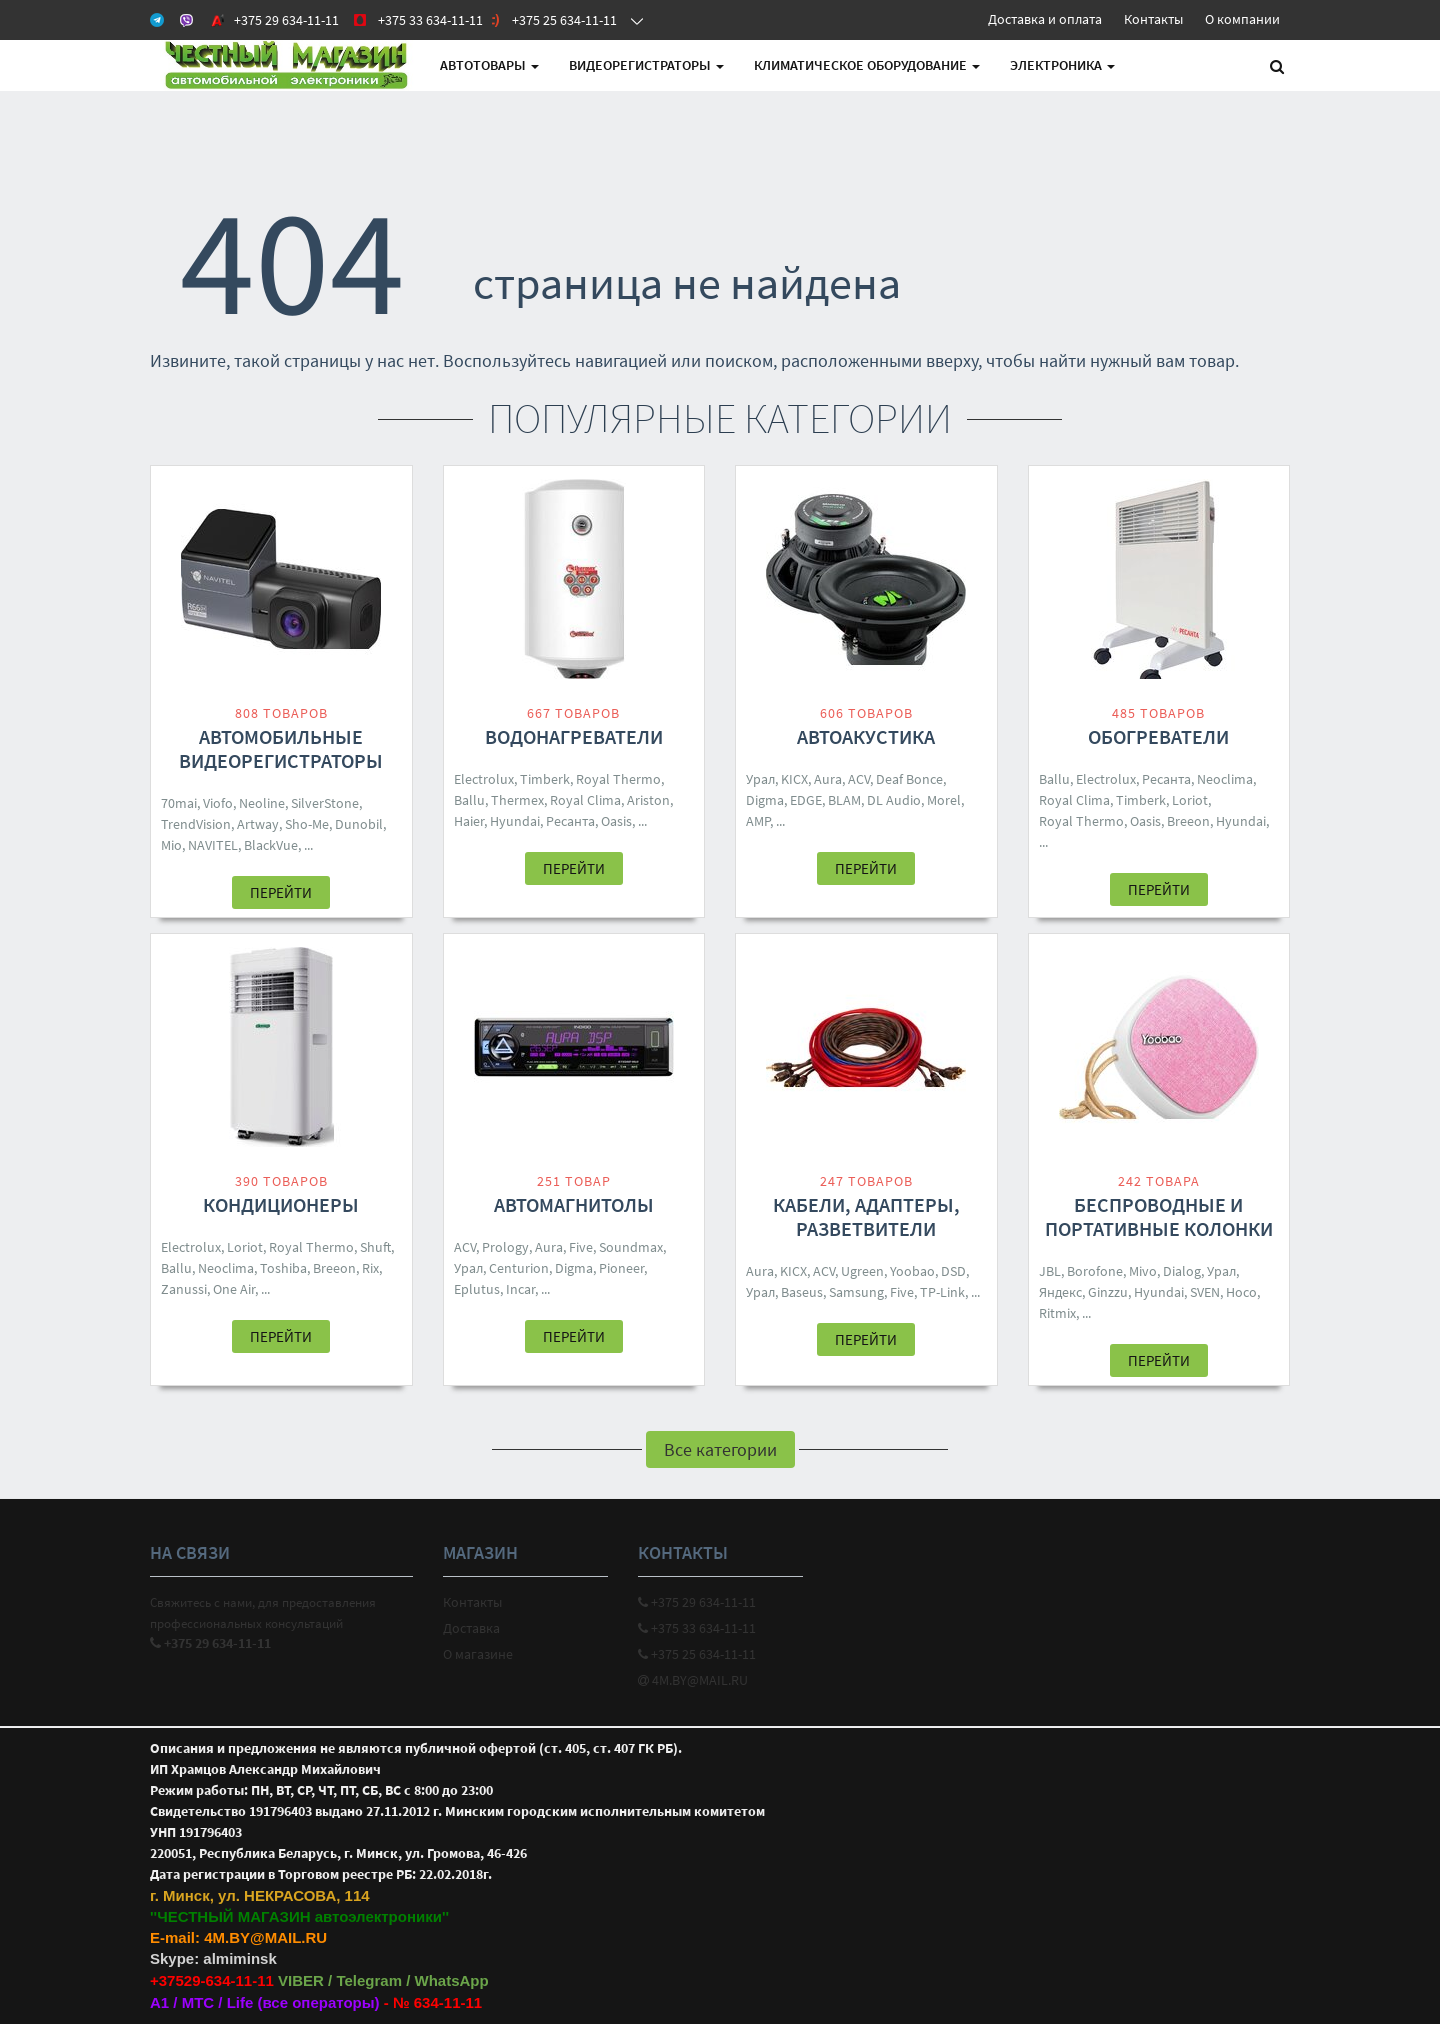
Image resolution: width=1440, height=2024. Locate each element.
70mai (179, 803)
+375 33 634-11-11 (697, 1628)
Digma (765, 800)
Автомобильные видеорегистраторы (281, 748)
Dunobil (359, 824)
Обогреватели (1158, 736)
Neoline (262, 803)
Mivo (1143, 1271)
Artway (258, 824)
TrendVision (196, 824)
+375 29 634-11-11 (697, 1602)
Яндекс (1060, 1292)
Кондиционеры (281, 1204)
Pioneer (621, 1268)
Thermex (517, 800)
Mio (171, 845)
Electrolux (484, 779)
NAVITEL (213, 845)
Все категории (720, 1449)
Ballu (469, 800)
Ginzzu (1108, 1292)
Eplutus (477, 1289)
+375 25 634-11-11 (697, 1654)
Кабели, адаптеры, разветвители (866, 1216)
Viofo (218, 803)
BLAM (844, 800)
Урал (760, 779)
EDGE (806, 800)
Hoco (1241, 1292)
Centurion (519, 1268)
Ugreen (862, 1271)
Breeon (1188, 821)
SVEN (1205, 1292)
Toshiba (283, 1268)
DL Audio (894, 800)
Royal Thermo (618, 779)
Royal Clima (585, 800)
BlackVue (271, 845)
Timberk (545, 779)
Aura (828, 779)
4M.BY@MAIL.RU (693, 1680)
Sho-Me (307, 824)
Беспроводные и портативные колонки (1159, 1216)
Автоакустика (866, 736)
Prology (505, 1247)
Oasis (616, 821)
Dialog (1182, 1271)
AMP (758, 821)
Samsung (856, 1292)
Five (581, 1247)
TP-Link (942, 1292)
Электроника (1062, 65)
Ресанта (570, 821)
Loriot (1190, 800)
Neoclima (1225, 779)
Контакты (1153, 19)
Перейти (281, 892)
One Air (234, 1289)
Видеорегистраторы (646, 65)
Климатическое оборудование (867, 65)
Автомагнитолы (574, 1204)
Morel (944, 800)
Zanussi (184, 1289)
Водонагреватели (574, 736)
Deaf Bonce (909, 779)
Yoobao (912, 1271)
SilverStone (325, 803)
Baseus (802, 1292)
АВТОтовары (489, 65)
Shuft (375, 1247)
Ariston (648, 800)
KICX (794, 779)
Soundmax (631, 1247)
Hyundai (515, 821)
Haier (469, 821)
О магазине (478, 1654)
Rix (370, 1268)
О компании (1242, 19)
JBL (1050, 1271)
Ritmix (1057, 1313)
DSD (953, 1271)
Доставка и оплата (1045, 19)
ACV (859, 779)
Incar (520, 1289)
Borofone (1095, 1271)
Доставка (471, 1628)
